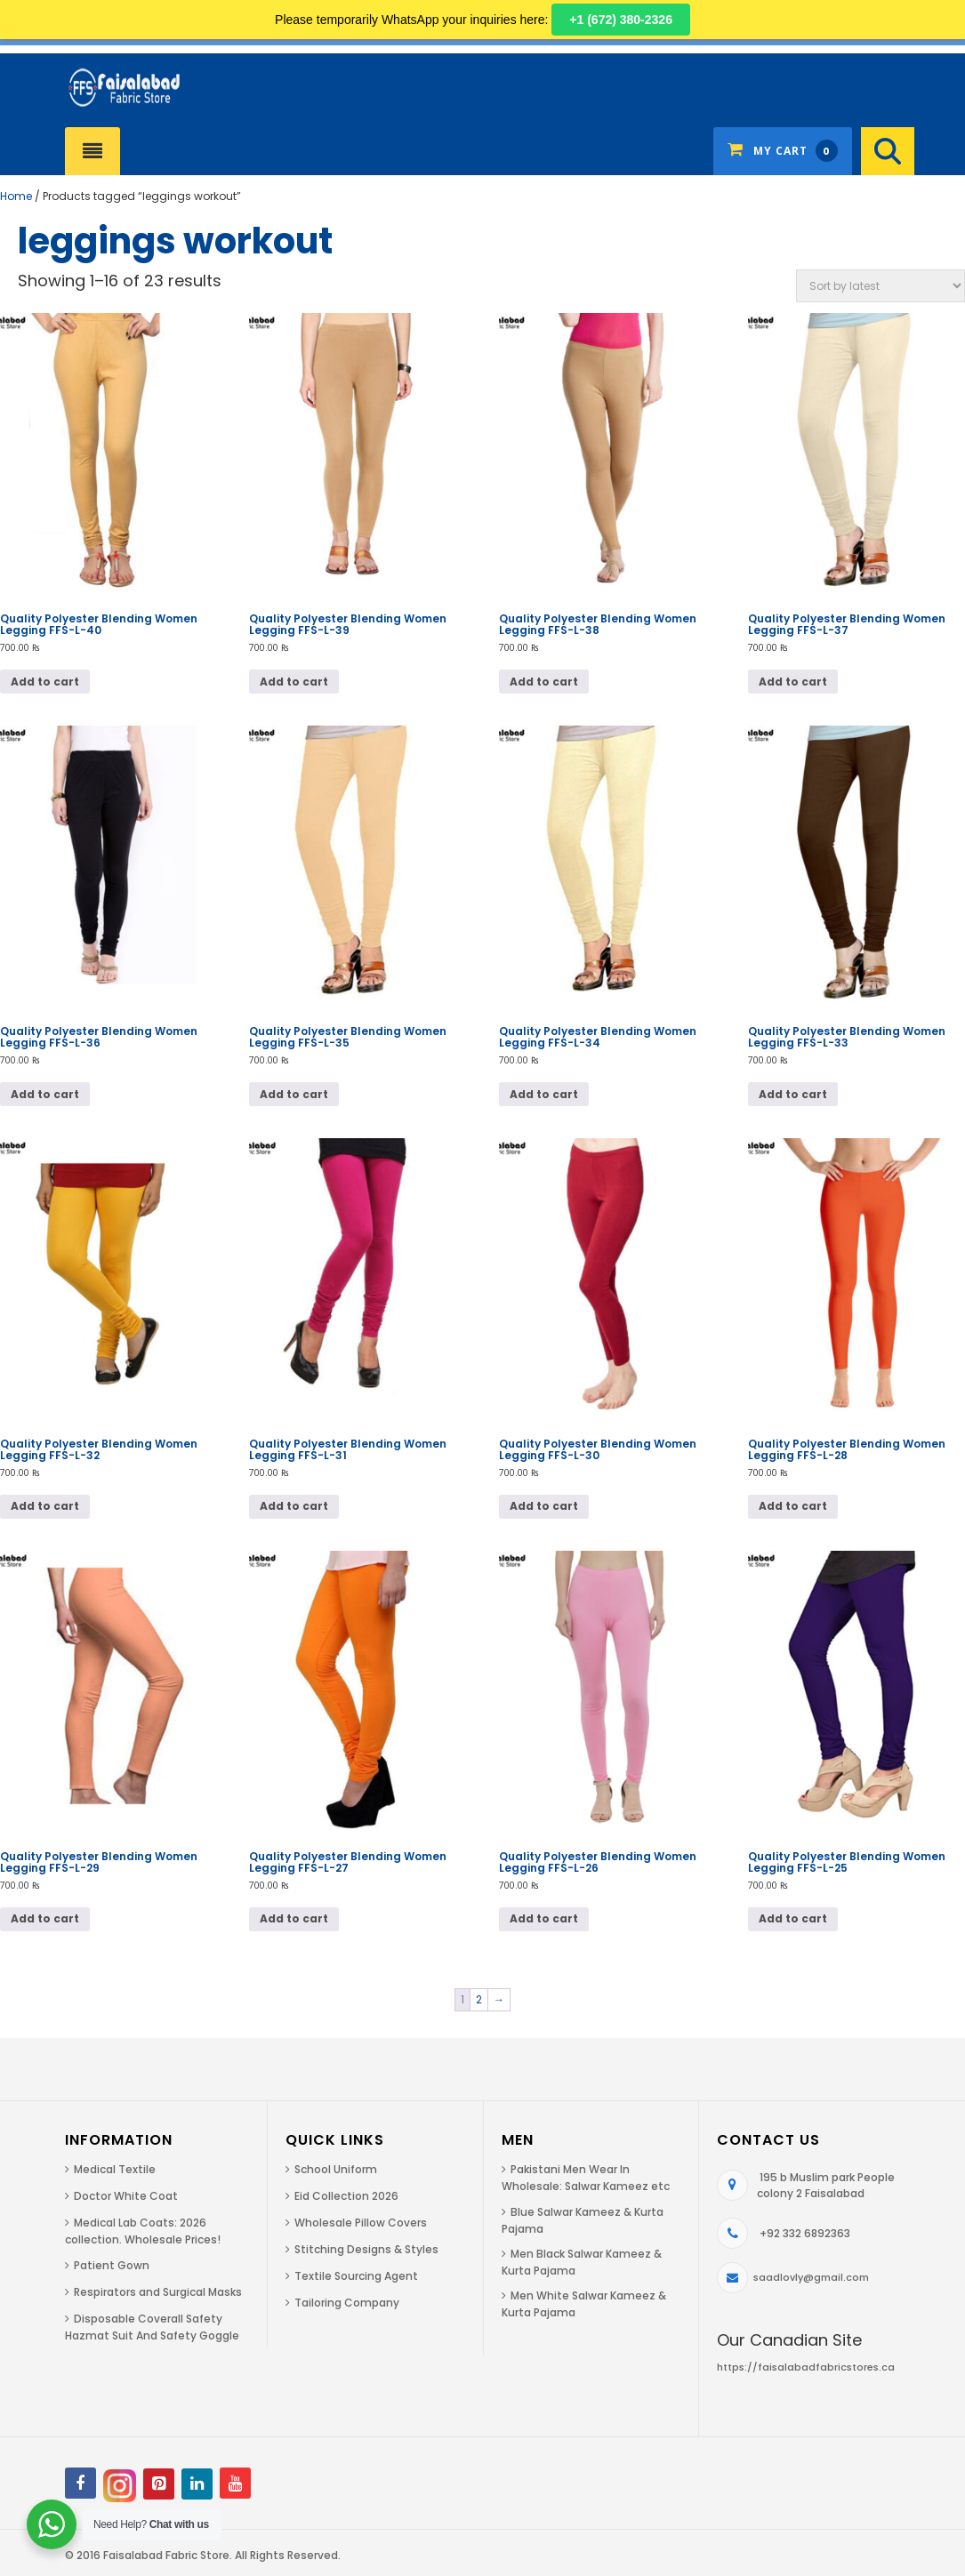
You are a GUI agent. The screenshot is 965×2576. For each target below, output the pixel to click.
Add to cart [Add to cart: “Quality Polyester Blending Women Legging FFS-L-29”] (45, 1918)
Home (16, 196)
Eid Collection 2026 (346, 2195)
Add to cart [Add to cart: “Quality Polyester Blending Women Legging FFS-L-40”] (45, 681)
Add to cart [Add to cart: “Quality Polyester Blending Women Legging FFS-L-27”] (294, 1918)
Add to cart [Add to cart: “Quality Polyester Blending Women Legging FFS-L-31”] (294, 1505)
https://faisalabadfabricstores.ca (806, 2367)
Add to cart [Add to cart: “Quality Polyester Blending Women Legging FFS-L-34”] (544, 1094)
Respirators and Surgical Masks (158, 2291)
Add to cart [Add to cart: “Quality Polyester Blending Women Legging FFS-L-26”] (544, 1918)
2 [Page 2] (479, 1999)
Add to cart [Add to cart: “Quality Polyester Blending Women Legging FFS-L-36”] (45, 1094)
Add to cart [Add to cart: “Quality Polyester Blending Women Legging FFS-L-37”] (793, 681)
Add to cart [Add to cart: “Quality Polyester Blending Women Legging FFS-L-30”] (544, 1505)
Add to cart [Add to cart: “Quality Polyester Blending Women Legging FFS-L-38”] (544, 681)
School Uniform (335, 2169)
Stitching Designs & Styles (366, 2249)
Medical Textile (115, 2169)
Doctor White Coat (126, 2195)
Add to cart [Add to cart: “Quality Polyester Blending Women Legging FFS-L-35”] (294, 1094)
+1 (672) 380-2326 (620, 19)
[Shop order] (880, 285)
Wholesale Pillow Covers (360, 2222)
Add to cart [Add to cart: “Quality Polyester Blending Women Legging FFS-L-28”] (793, 1505)
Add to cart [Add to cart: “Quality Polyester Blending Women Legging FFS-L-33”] (793, 1094)
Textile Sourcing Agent (356, 2275)
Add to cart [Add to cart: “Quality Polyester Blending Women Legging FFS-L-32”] (45, 1505)
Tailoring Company (346, 2302)
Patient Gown (111, 2265)
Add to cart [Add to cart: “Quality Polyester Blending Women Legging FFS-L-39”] (294, 681)
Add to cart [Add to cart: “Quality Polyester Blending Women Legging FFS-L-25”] (793, 1918)
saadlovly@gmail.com (811, 2277)
